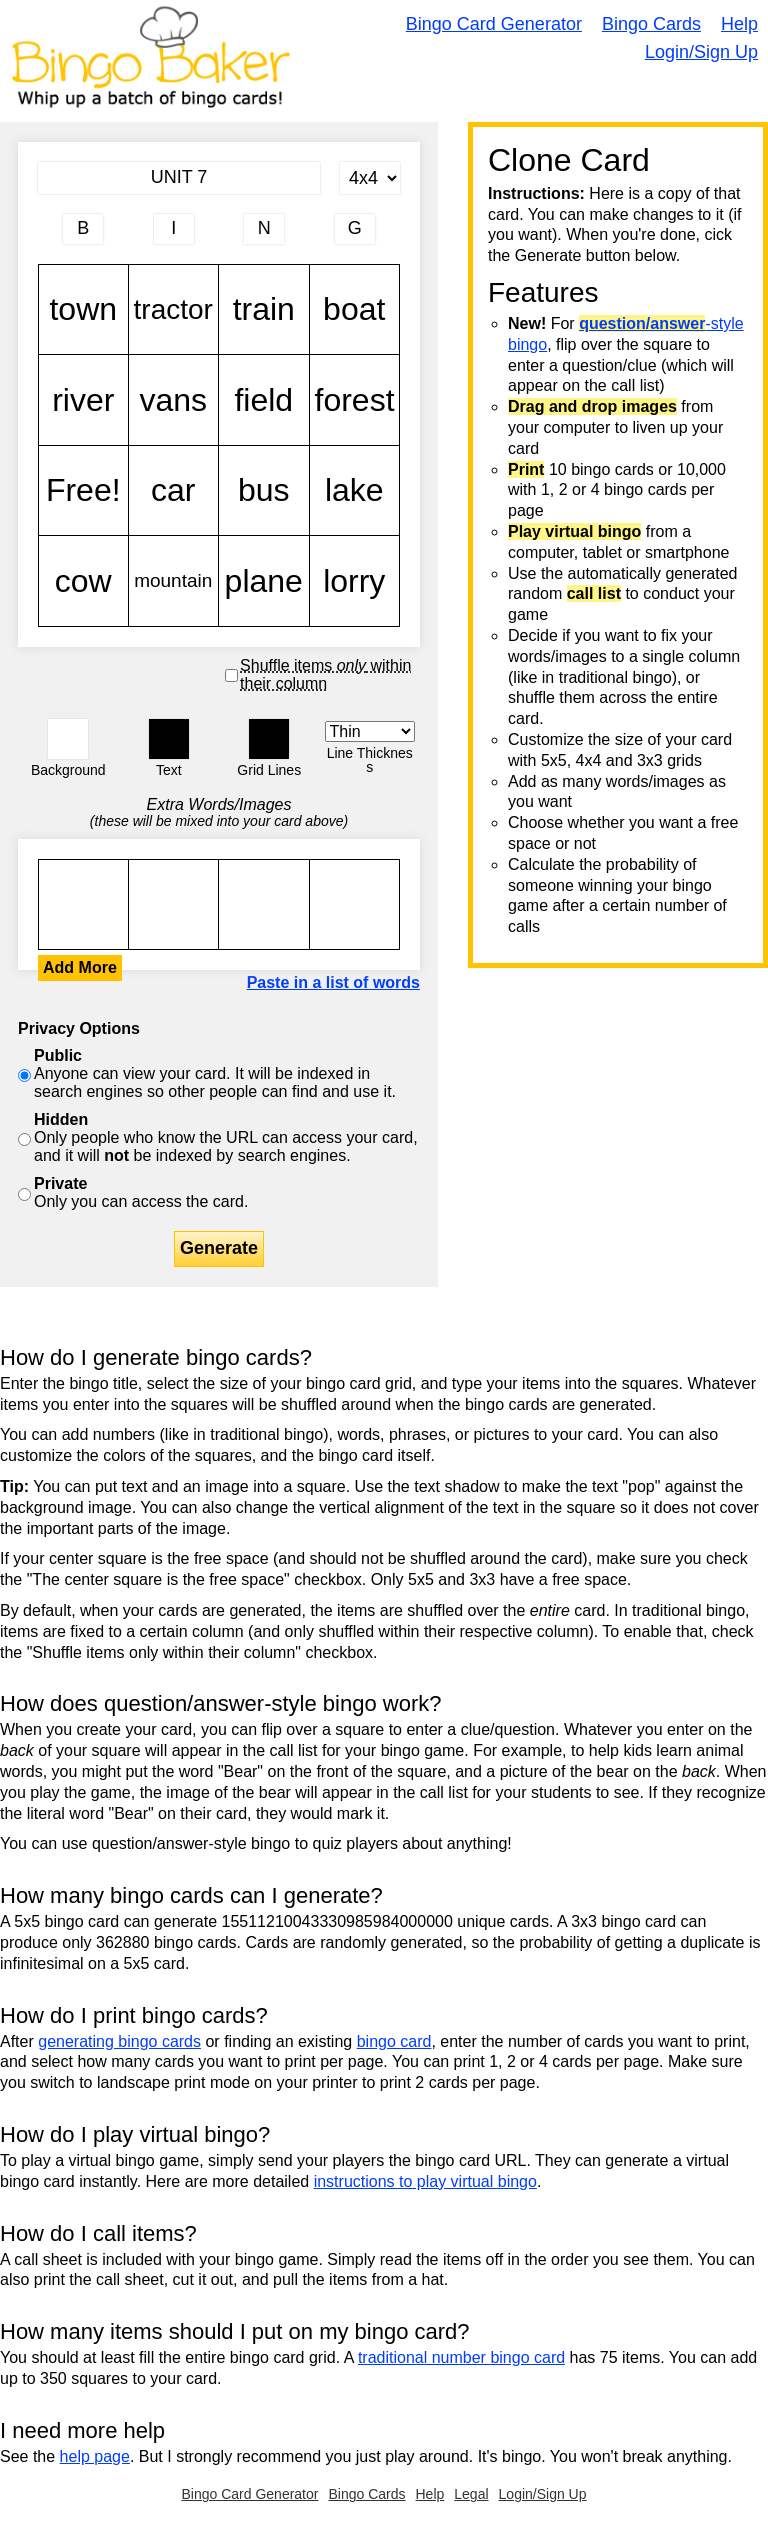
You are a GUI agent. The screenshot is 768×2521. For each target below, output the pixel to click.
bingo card (394, 2041)
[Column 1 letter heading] (83, 229)
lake (355, 491)
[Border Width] (370, 731)
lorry (355, 581)
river (83, 400)
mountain (174, 581)
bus (264, 491)
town (83, 310)
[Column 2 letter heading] (174, 229)
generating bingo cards (119, 2041)
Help (739, 24)
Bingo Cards (651, 24)
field (264, 400)
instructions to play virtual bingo (425, 2181)
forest (355, 400)
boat (355, 310)
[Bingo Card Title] (179, 178)
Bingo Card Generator (494, 24)
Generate (219, 1248)
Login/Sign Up (701, 52)
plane (264, 581)
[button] (68, 739)
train (264, 310)
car (174, 491)
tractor (174, 310)
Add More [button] (80, 967)
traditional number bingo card (461, 2357)
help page (95, 2456)
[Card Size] (370, 178)
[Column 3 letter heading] (264, 229)
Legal (471, 2494)
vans (174, 400)
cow (83, 581)
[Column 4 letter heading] (355, 229)
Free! (83, 491)
